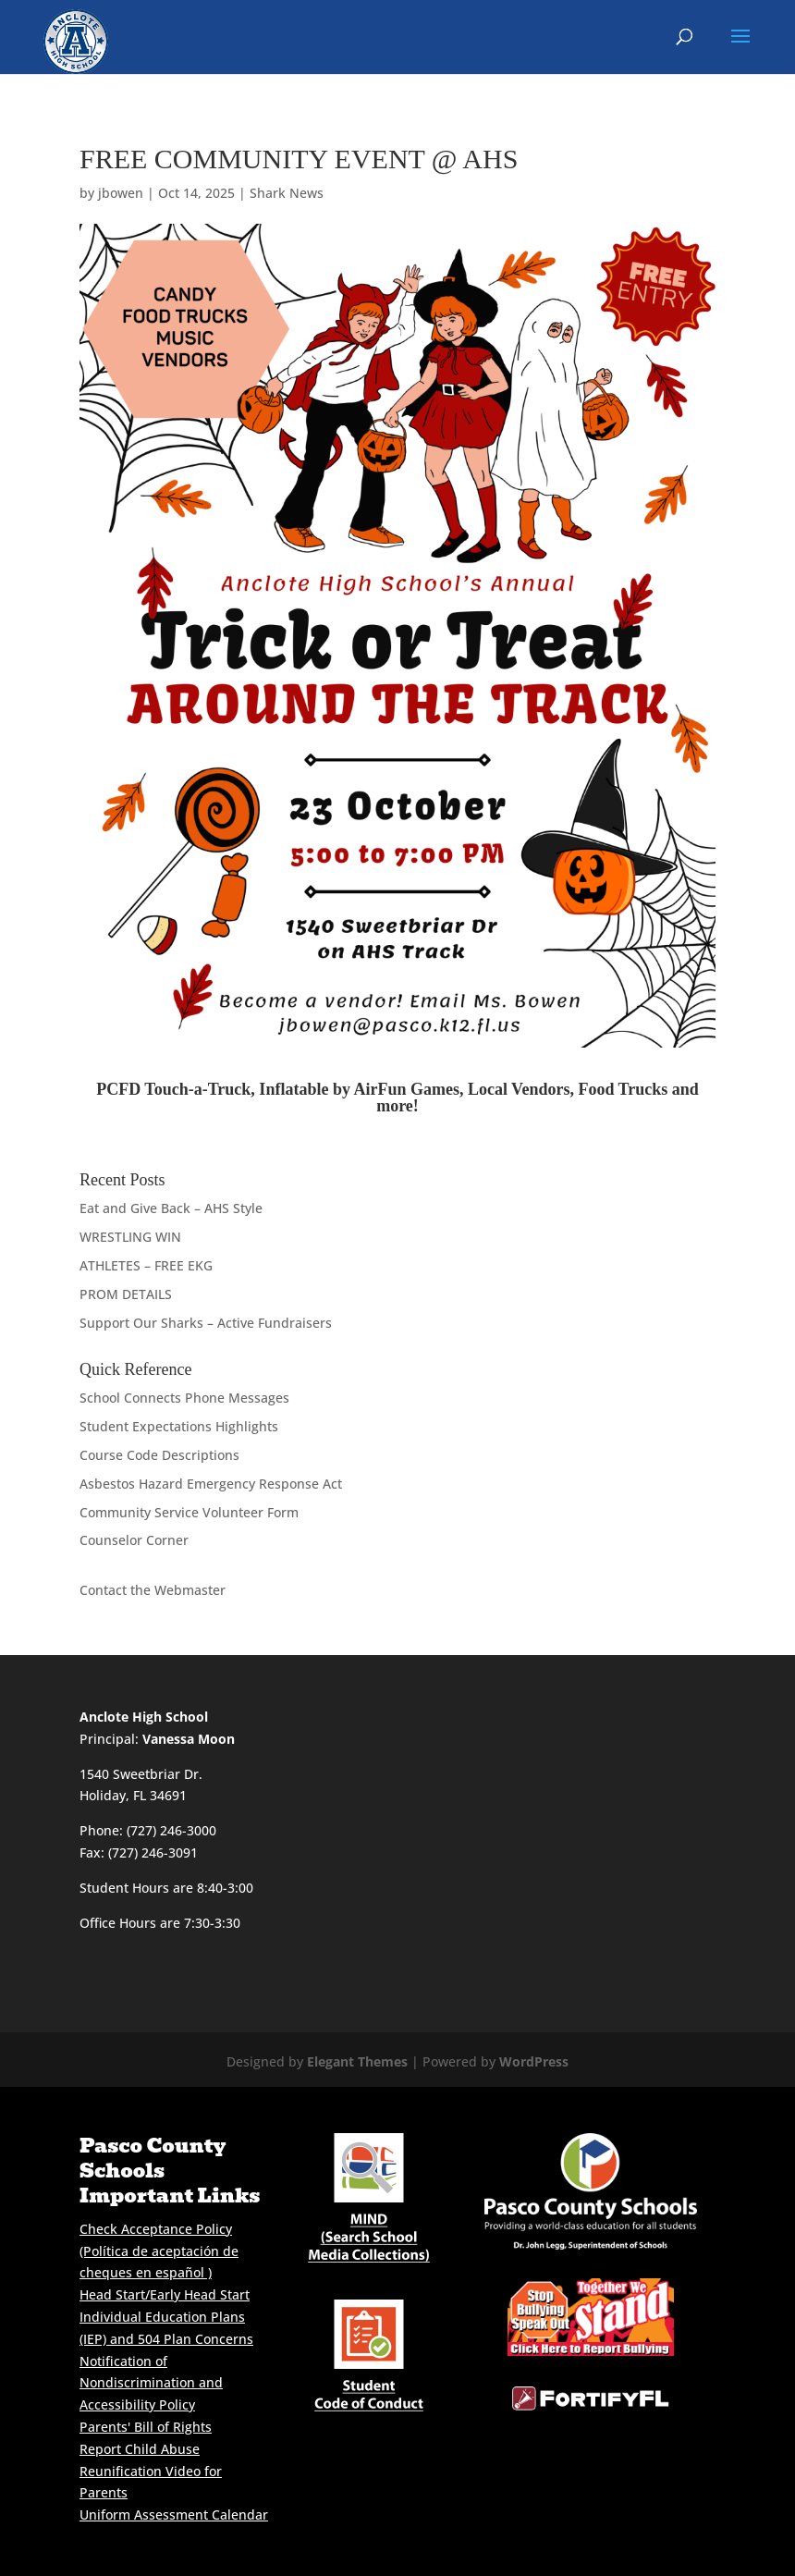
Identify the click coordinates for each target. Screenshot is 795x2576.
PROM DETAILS (126, 1294)
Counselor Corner (134, 1540)
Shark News (287, 193)
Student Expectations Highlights (179, 1426)
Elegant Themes (357, 2061)
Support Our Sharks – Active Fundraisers (206, 1322)
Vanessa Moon (188, 1739)
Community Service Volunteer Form (189, 1512)
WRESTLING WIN (130, 1236)
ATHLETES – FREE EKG (146, 1265)
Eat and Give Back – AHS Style (171, 1208)
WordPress (534, 2061)
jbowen (120, 193)
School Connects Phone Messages (184, 1397)
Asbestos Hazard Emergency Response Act (211, 1483)
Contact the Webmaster (153, 1590)
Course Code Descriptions (159, 1455)
